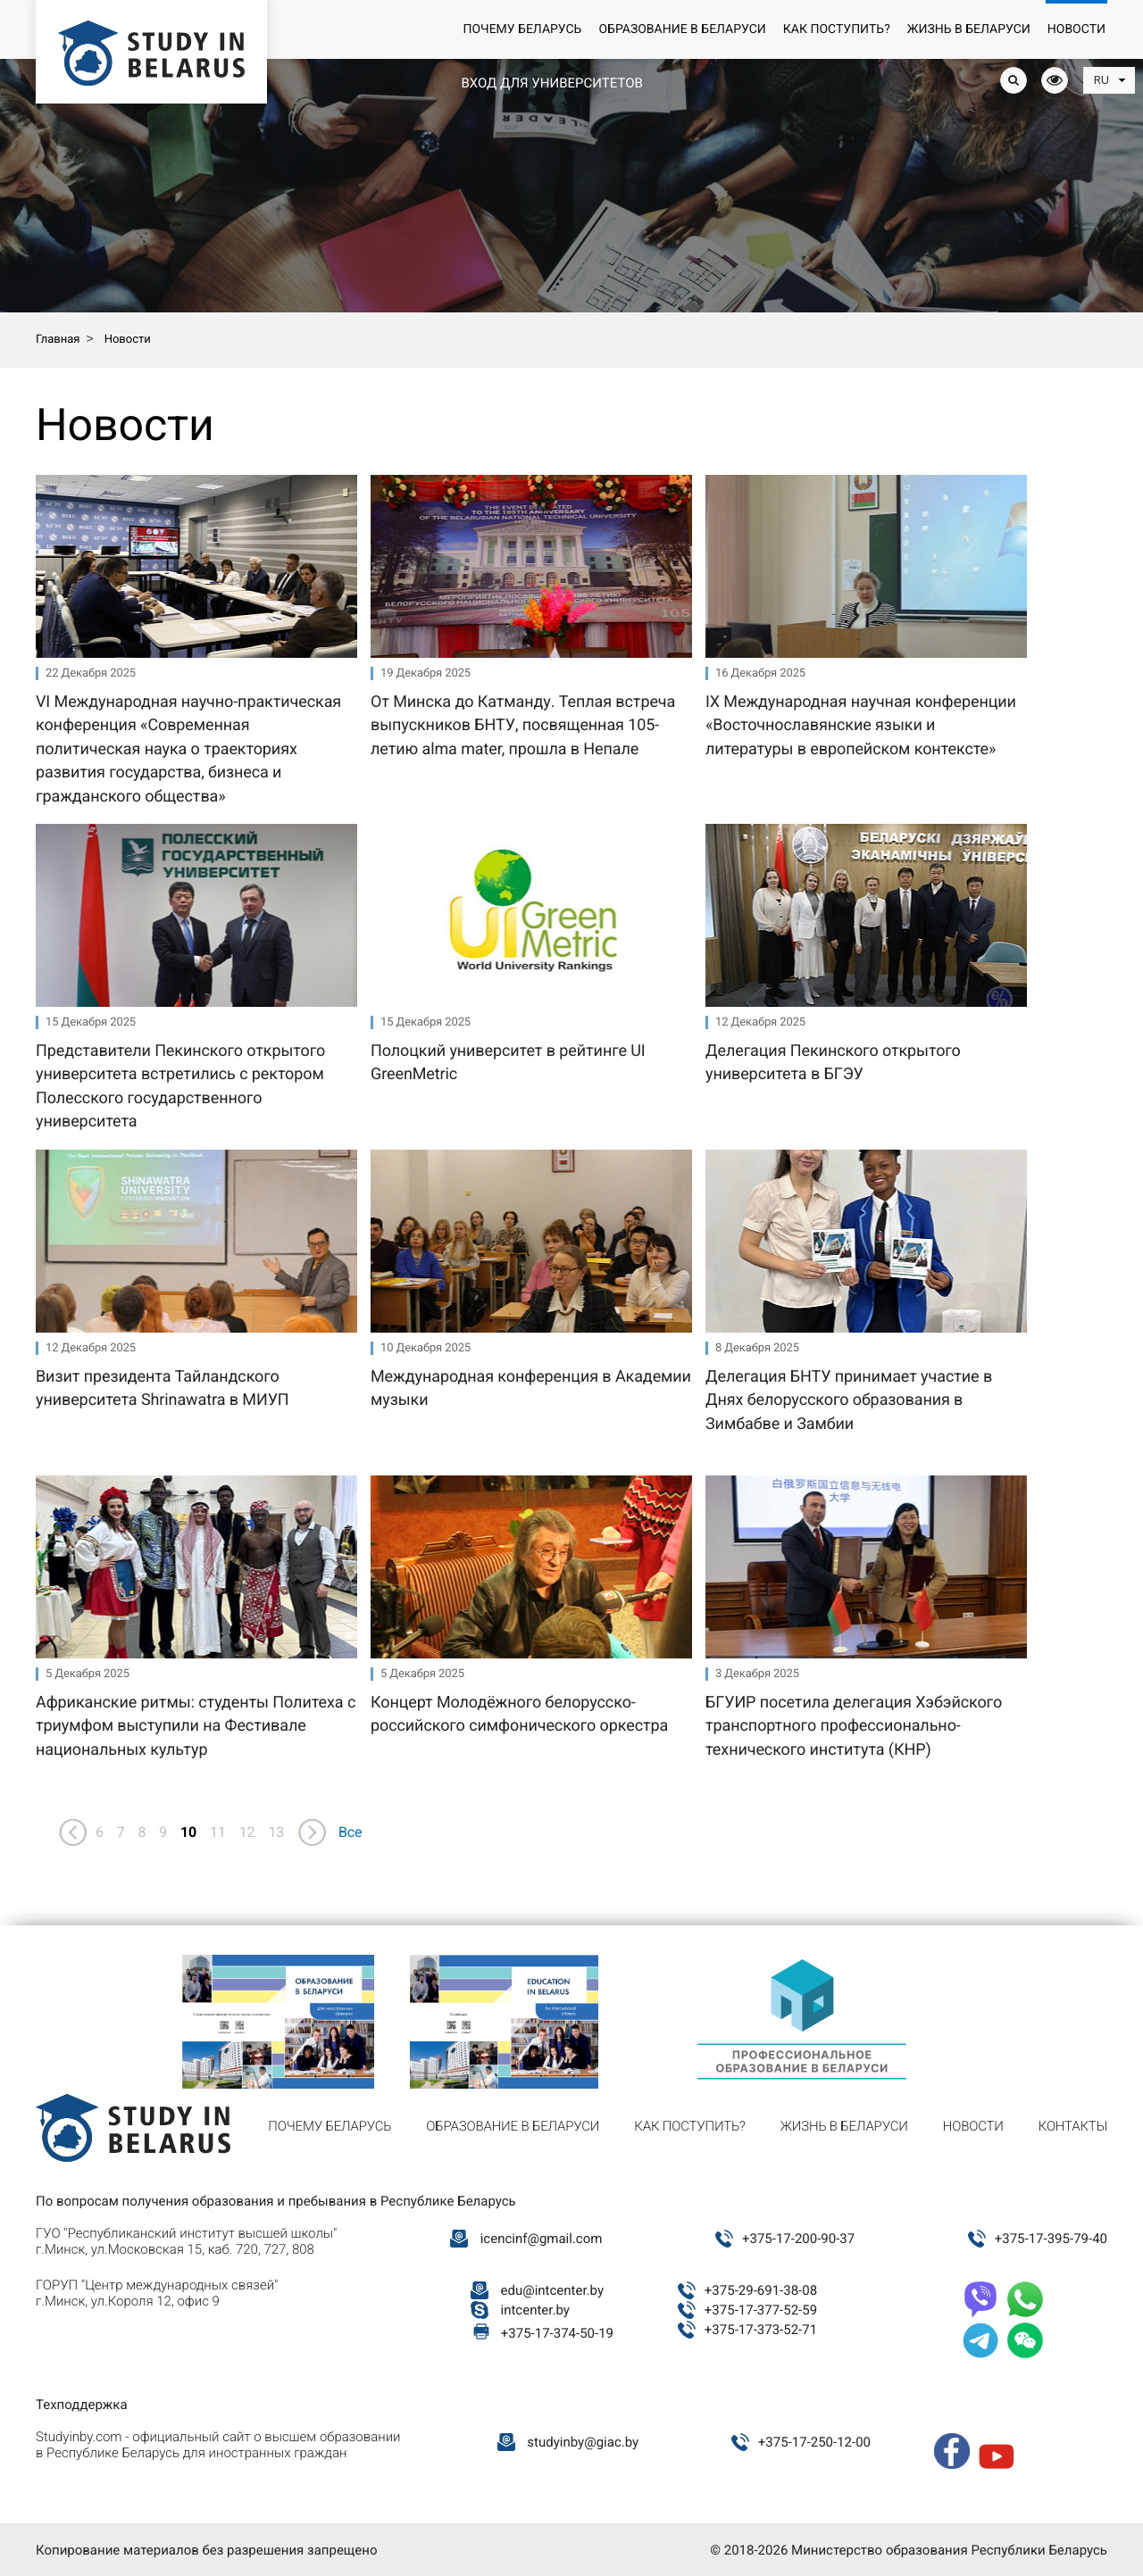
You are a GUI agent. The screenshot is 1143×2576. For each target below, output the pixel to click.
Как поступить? (836, 29)
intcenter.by (535, 2310)
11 (218, 1832)
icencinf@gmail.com (541, 2239)
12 (247, 1832)
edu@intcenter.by (553, 2290)
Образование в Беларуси (681, 29)
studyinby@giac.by (582, 2442)
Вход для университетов (551, 83)
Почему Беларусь (522, 29)
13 (276, 1832)
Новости (1076, 29)
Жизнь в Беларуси (968, 29)
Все (350, 1832)
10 (188, 1832)
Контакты (1073, 2126)
